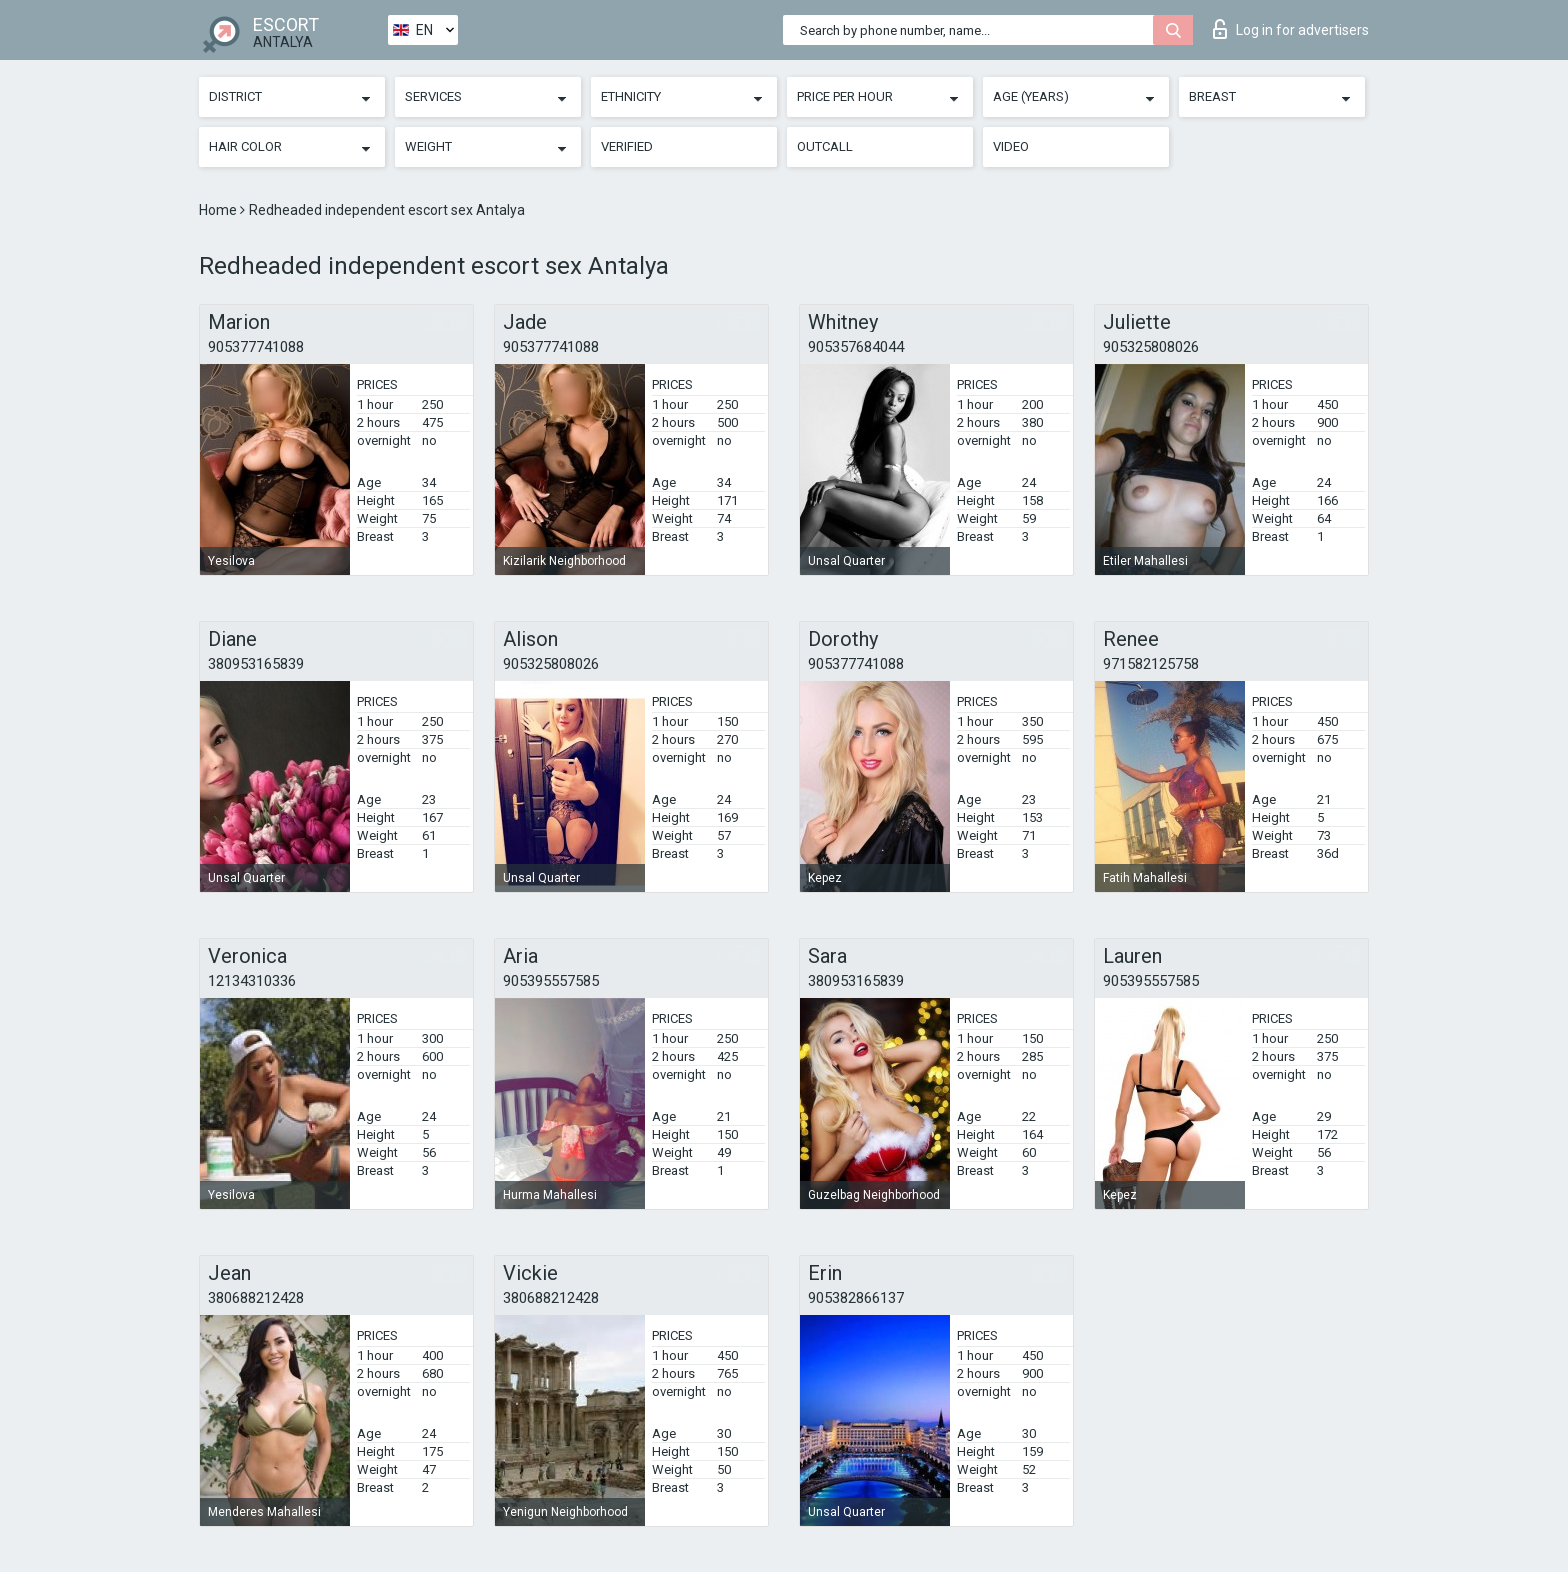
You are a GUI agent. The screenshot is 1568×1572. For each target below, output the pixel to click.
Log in (1291, 29)
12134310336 (252, 981)
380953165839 (256, 664)
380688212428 (256, 1298)
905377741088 (256, 347)
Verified (627, 146)
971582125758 (1151, 664)
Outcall (825, 146)
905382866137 (856, 1298)
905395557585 (551, 981)
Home (219, 210)
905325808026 (1151, 347)
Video (1011, 146)
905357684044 (856, 347)
